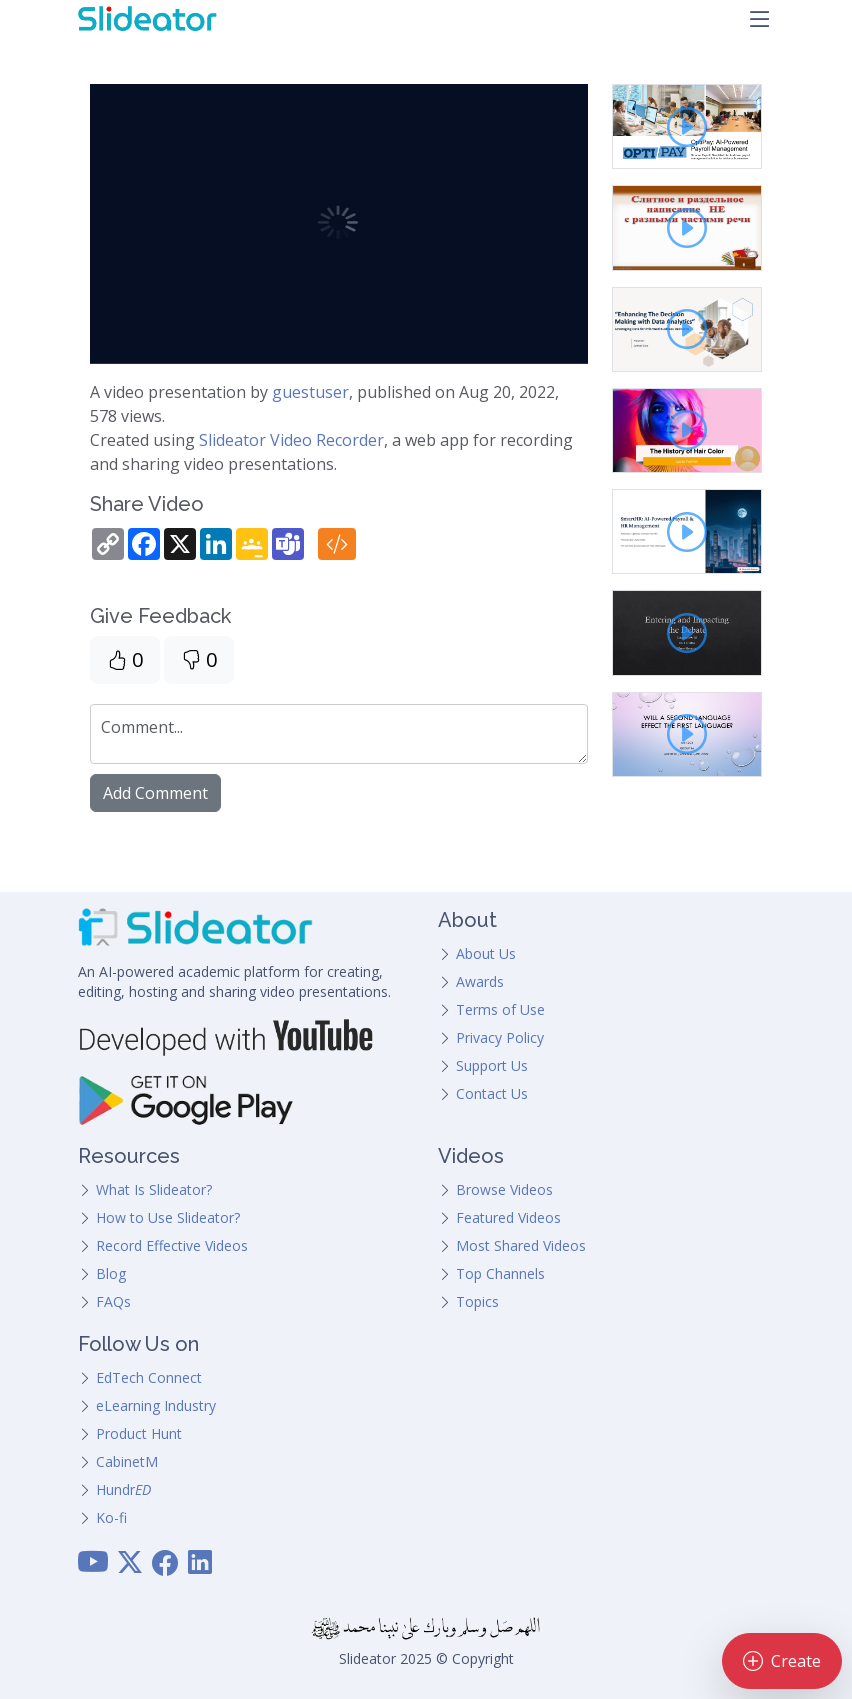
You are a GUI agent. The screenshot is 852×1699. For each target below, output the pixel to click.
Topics (477, 1301)
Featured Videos (508, 1217)
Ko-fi (111, 1517)
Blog (111, 1273)
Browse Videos (504, 1189)
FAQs (113, 1301)
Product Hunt (139, 1433)
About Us (486, 953)
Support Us (492, 1065)
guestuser (310, 392)
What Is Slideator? (154, 1189)
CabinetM (127, 1461)
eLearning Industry (156, 1405)
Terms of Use (500, 1009)
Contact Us (492, 1093)
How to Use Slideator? (168, 1217)
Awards (480, 981)
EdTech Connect (149, 1377)
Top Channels (500, 1273)
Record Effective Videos (172, 1245)
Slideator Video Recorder (291, 440)
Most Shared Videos (521, 1245)
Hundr (123, 1489)
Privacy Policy (500, 1037)
